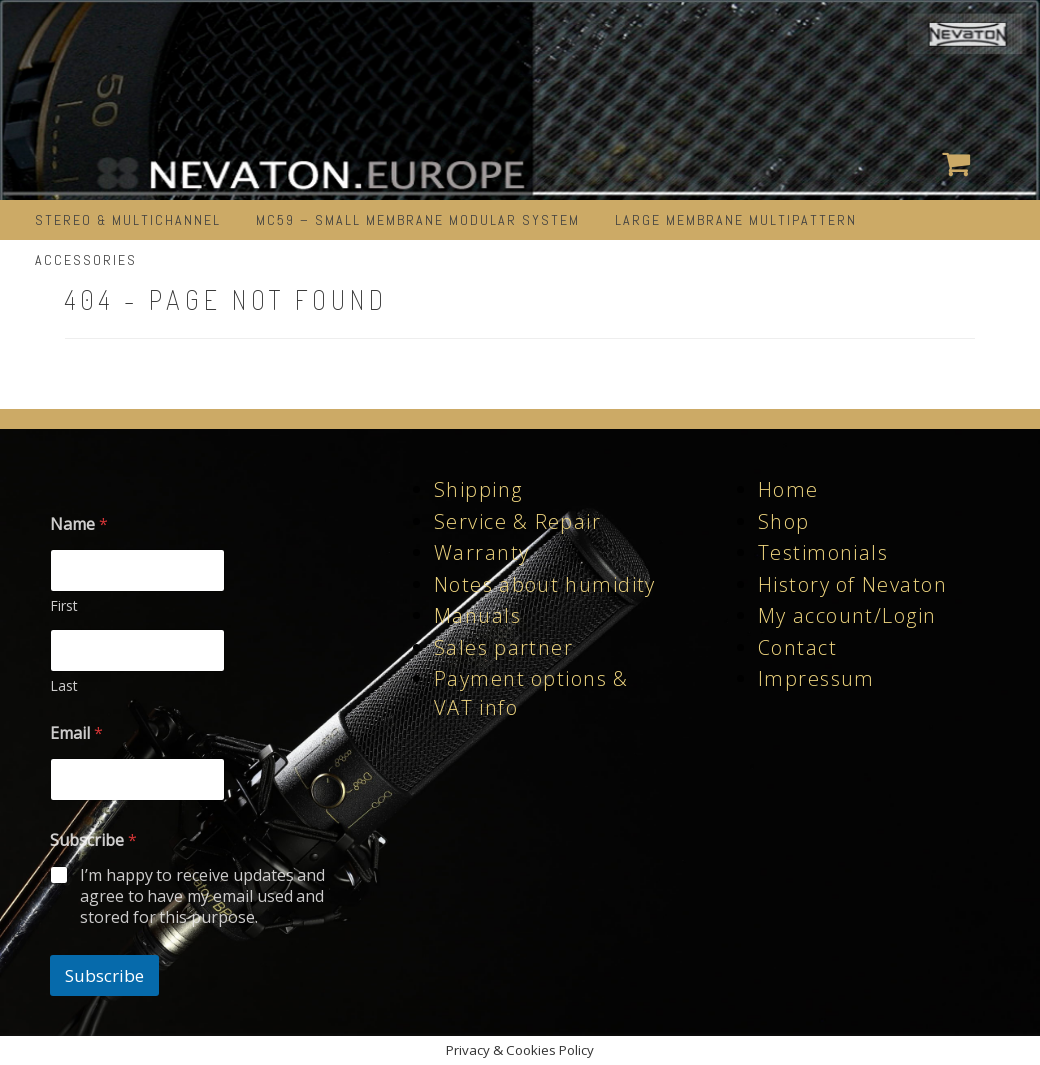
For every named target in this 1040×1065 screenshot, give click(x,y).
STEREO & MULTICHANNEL (128, 220)
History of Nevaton (852, 584)
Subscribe (104, 975)
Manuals (477, 615)
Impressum (816, 678)
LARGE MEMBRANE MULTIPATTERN (736, 220)
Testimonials (823, 552)
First (64, 605)
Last (64, 685)
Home (788, 489)
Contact (797, 647)
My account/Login (847, 615)
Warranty (481, 552)
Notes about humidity (545, 584)
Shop (784, 521)
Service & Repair (517, 521)
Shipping (478, 489)
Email (76, 733)
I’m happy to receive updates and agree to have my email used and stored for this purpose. (203, 896)
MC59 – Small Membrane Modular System (418, 220)
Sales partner (503, 647)
